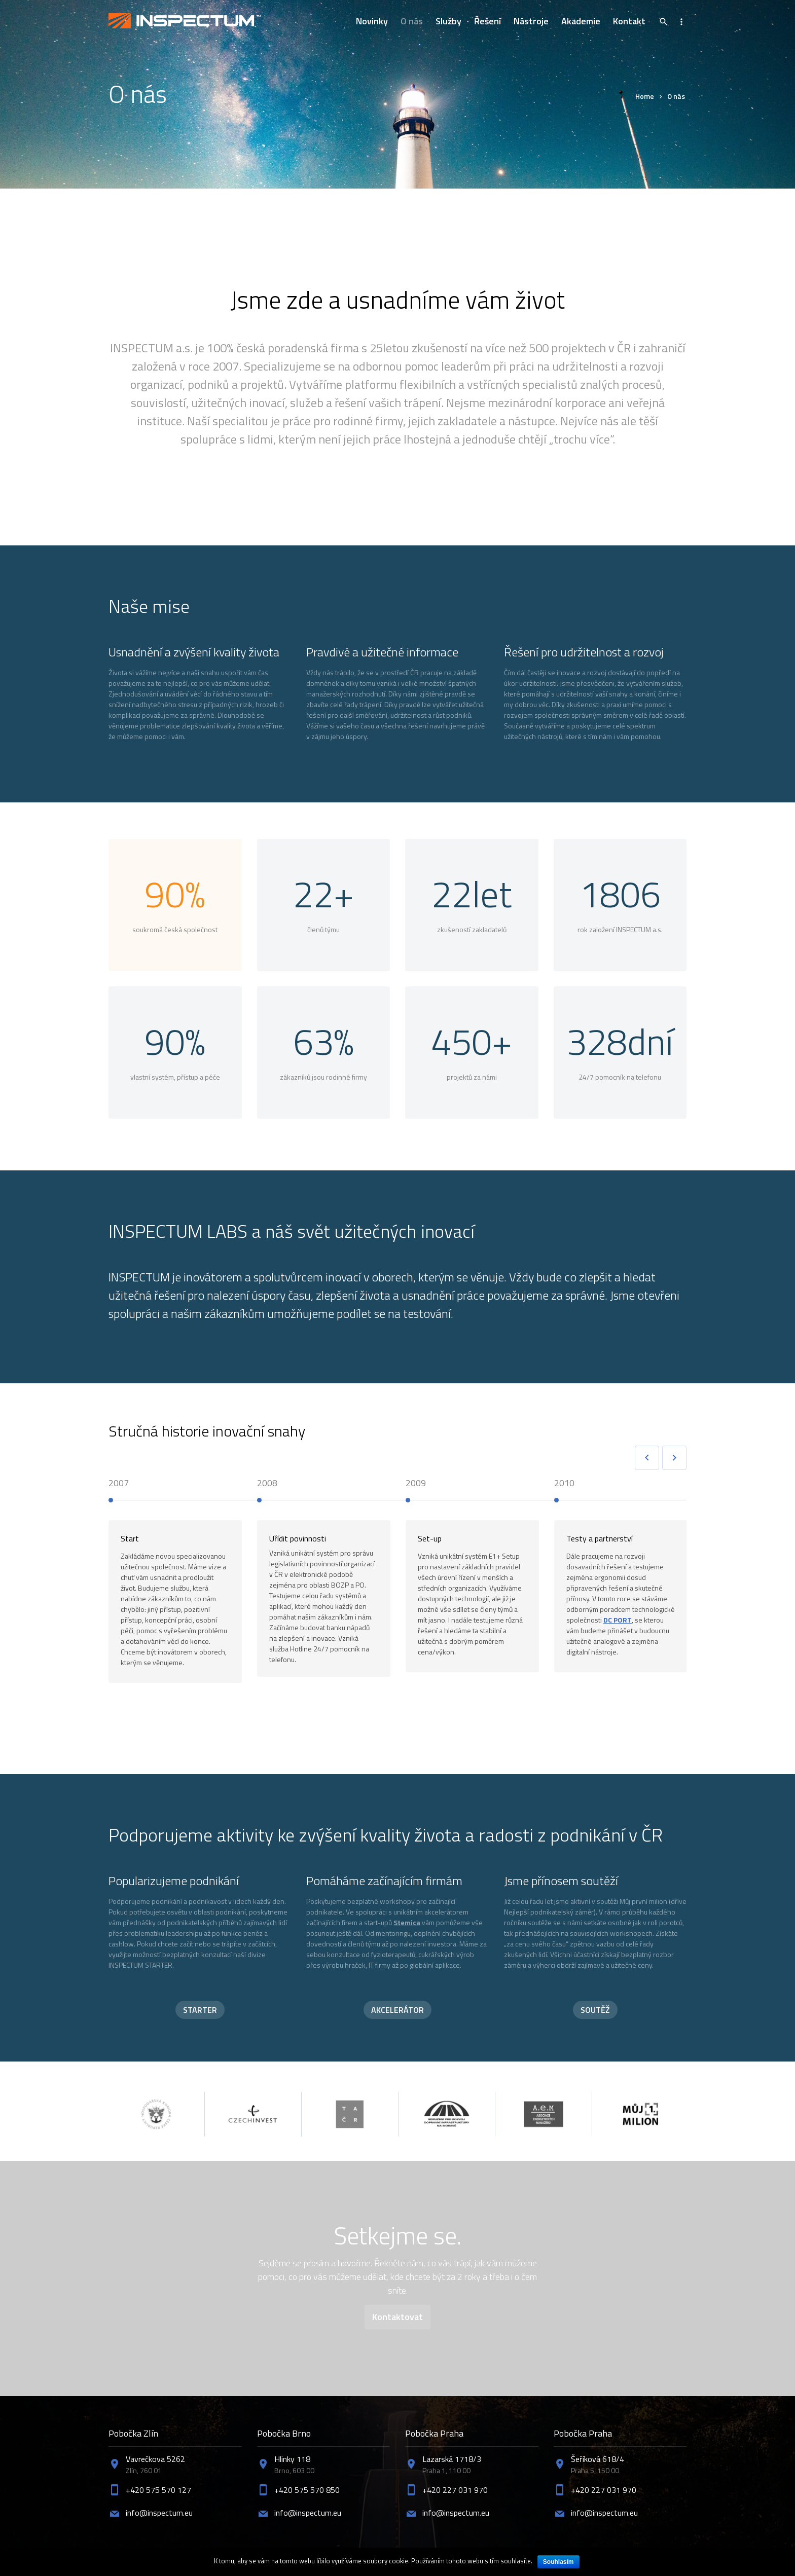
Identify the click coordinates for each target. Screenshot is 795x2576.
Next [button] (674, 1458)
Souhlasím (558, 2561)
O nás (412, 21)
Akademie (580, 21)
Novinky (372, 21)
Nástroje (531, 21)
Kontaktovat (397, 2317)
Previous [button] (647, 1458)
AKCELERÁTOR (397, 2009)
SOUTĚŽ (595, 2009)
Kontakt (629, 21)
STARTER (199, 2009)
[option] (183, 1587)
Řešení (487, 21)
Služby (448, 21)
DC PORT (617, 1619)
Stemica (406, 1922)
